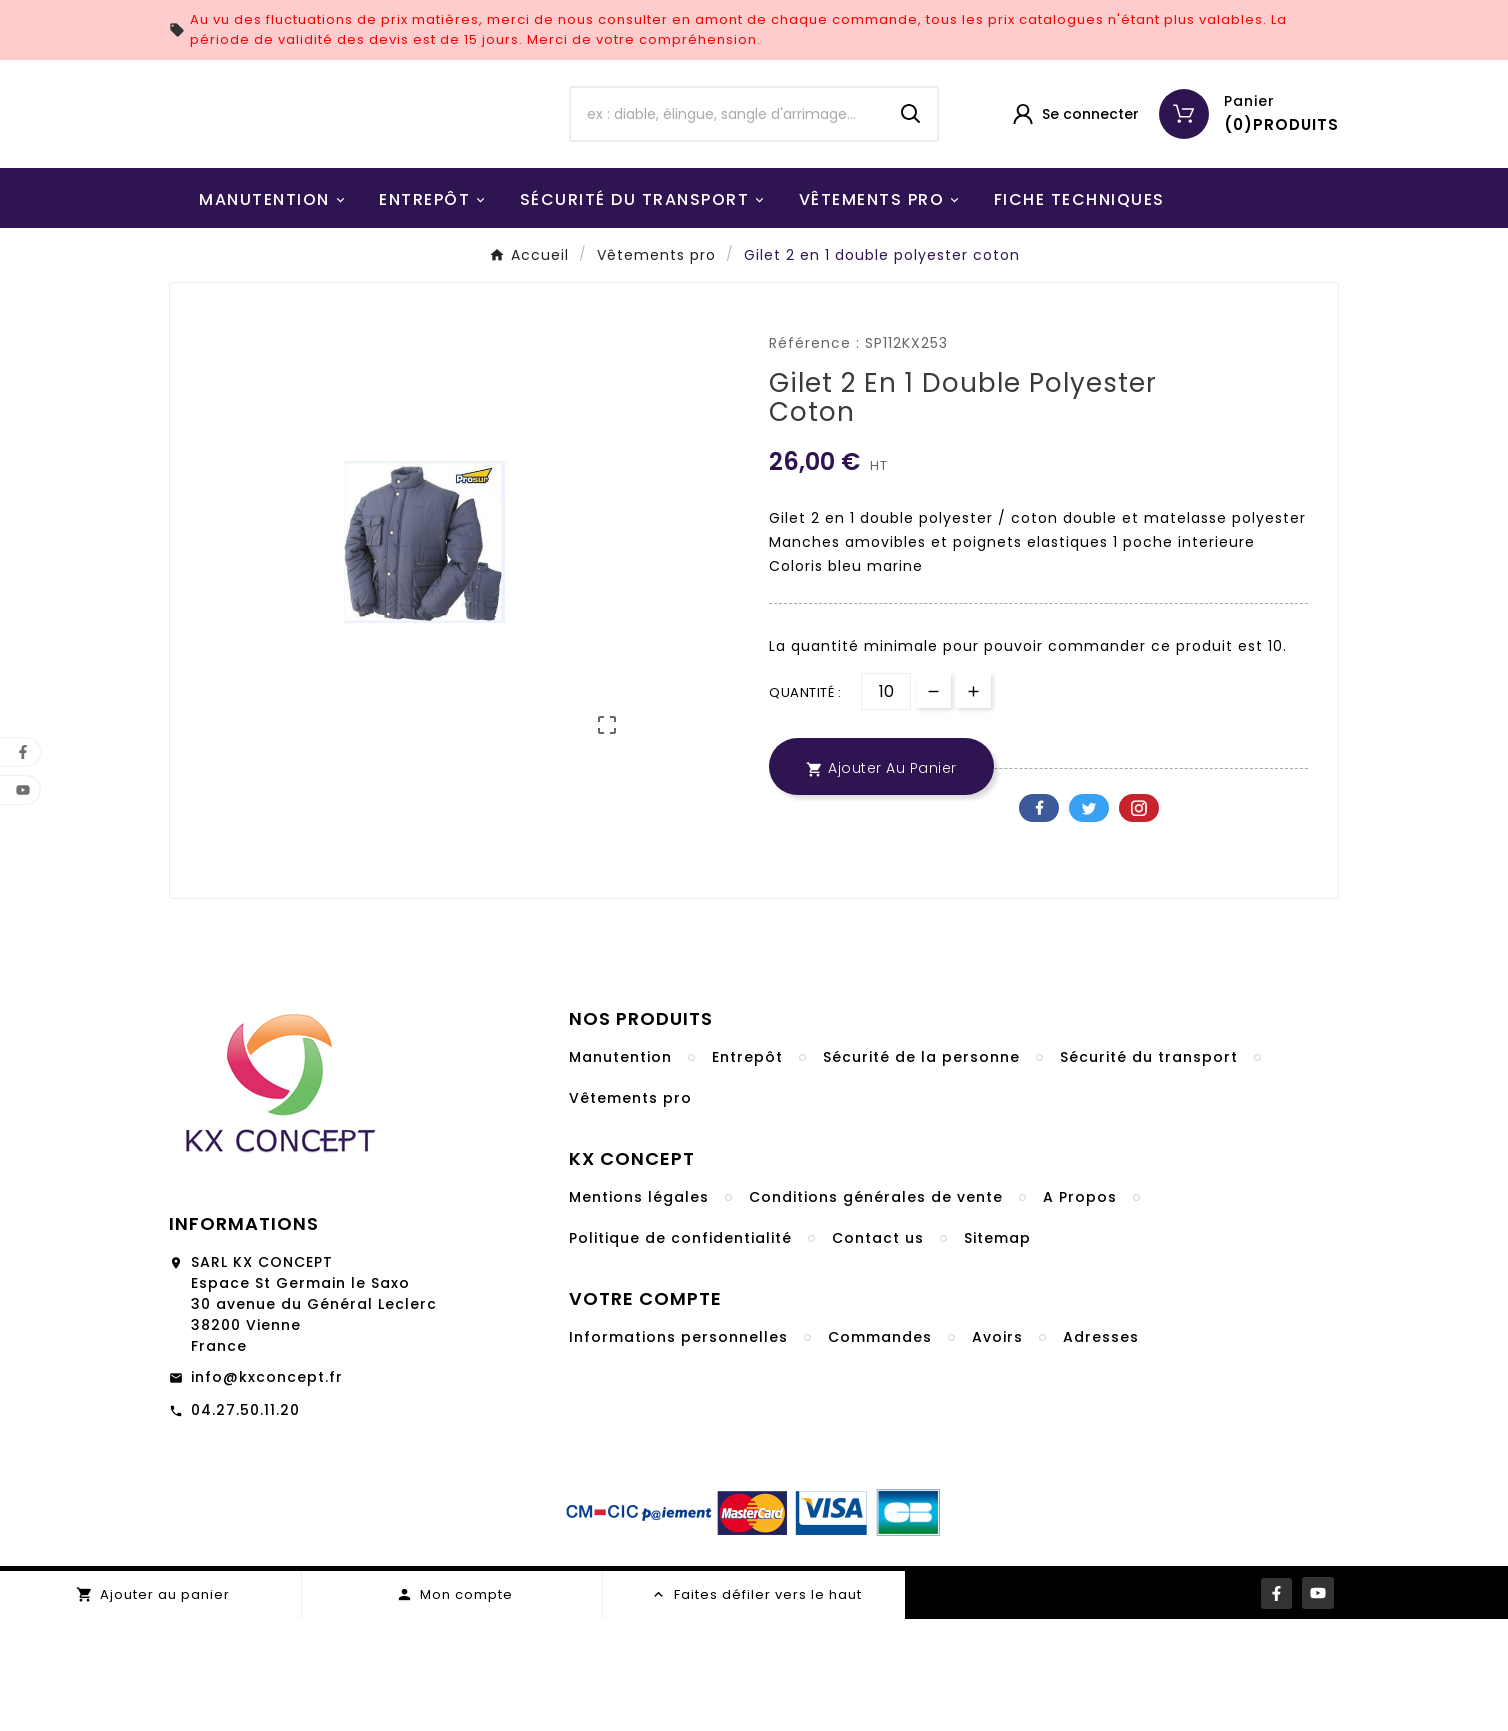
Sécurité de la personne (921, 1169)
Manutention (620, 1169)
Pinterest (1139, 920)
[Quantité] (886, 803)
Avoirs (997, 1449)
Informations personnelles (678, 1449)
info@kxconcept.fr (267, 1489)
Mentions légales (639, 1309)
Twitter (1089, 920)
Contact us (878, 1350)
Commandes (880, 1449)
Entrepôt (747, 1169)
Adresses (1101, 1449)
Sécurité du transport (1149, 1169)
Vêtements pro (630, 1210)
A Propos (1080, 1309)
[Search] (911, 170)
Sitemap (997, 1350)
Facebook (1039, 920)
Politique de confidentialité (680, 1350)
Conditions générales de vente (876, 1309)
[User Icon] (1074, 170)
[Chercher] (728, 170)
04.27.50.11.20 (245, 1522)
